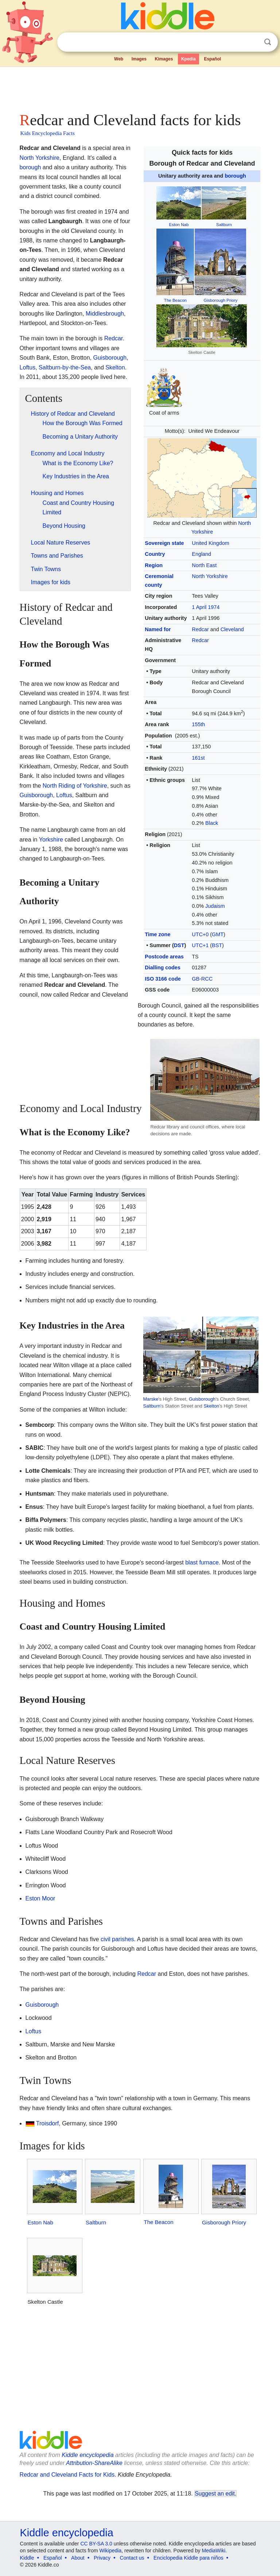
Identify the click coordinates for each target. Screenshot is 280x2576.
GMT (217, 934)
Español (212, 59)
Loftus (28, 367)
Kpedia (188, 59)
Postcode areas (164, 956)
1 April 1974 (205, 607)
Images (139, 59)
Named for (158, 629)
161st (198, 758)
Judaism (215, 906)
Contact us (132, 2558)
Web (118, 59)
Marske (150, 1399)
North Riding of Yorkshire (75, 786)
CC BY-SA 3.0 (96, 2544)
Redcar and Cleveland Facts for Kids (67, 2475)
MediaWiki (213, 2550)
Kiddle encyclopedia (87, 2455)
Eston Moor (40, 1898)
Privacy (102, 2558)
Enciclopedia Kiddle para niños (188, 2558)
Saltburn (224, 224)
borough (235, 176)
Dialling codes (162, 967)
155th (198, 724)
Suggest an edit (215, 2493)
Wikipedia (111, 2550)
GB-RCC (202, 979)
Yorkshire (51, 839)
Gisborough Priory (221, 300)
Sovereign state (164, 543)
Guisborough (110, 358)
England (201, 554)
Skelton (115, 367)
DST (179, 945)
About (78, 2558)
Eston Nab (179, 224)
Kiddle (27, 2558)
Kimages (164, 59)
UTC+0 (200, 934)
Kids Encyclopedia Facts (47, 133)
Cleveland (232, 629)
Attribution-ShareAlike (94, 2463)
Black (211, 823)
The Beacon (175, 300)
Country (155, 554)
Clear (252, 42)
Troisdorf (47, 2123)
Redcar (200, 629)
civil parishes (117, 1939)
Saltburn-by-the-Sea (65, 367)
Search (267, 42)
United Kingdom (210, 543)
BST (217, 945)
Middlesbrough (105, 313)
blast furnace (202, 1562)
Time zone (157, 934)
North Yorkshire (210, 576)
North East (204, 565)
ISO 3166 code (162, 979)
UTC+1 (200, 945)
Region (154, 565)
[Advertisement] (140, 87)
